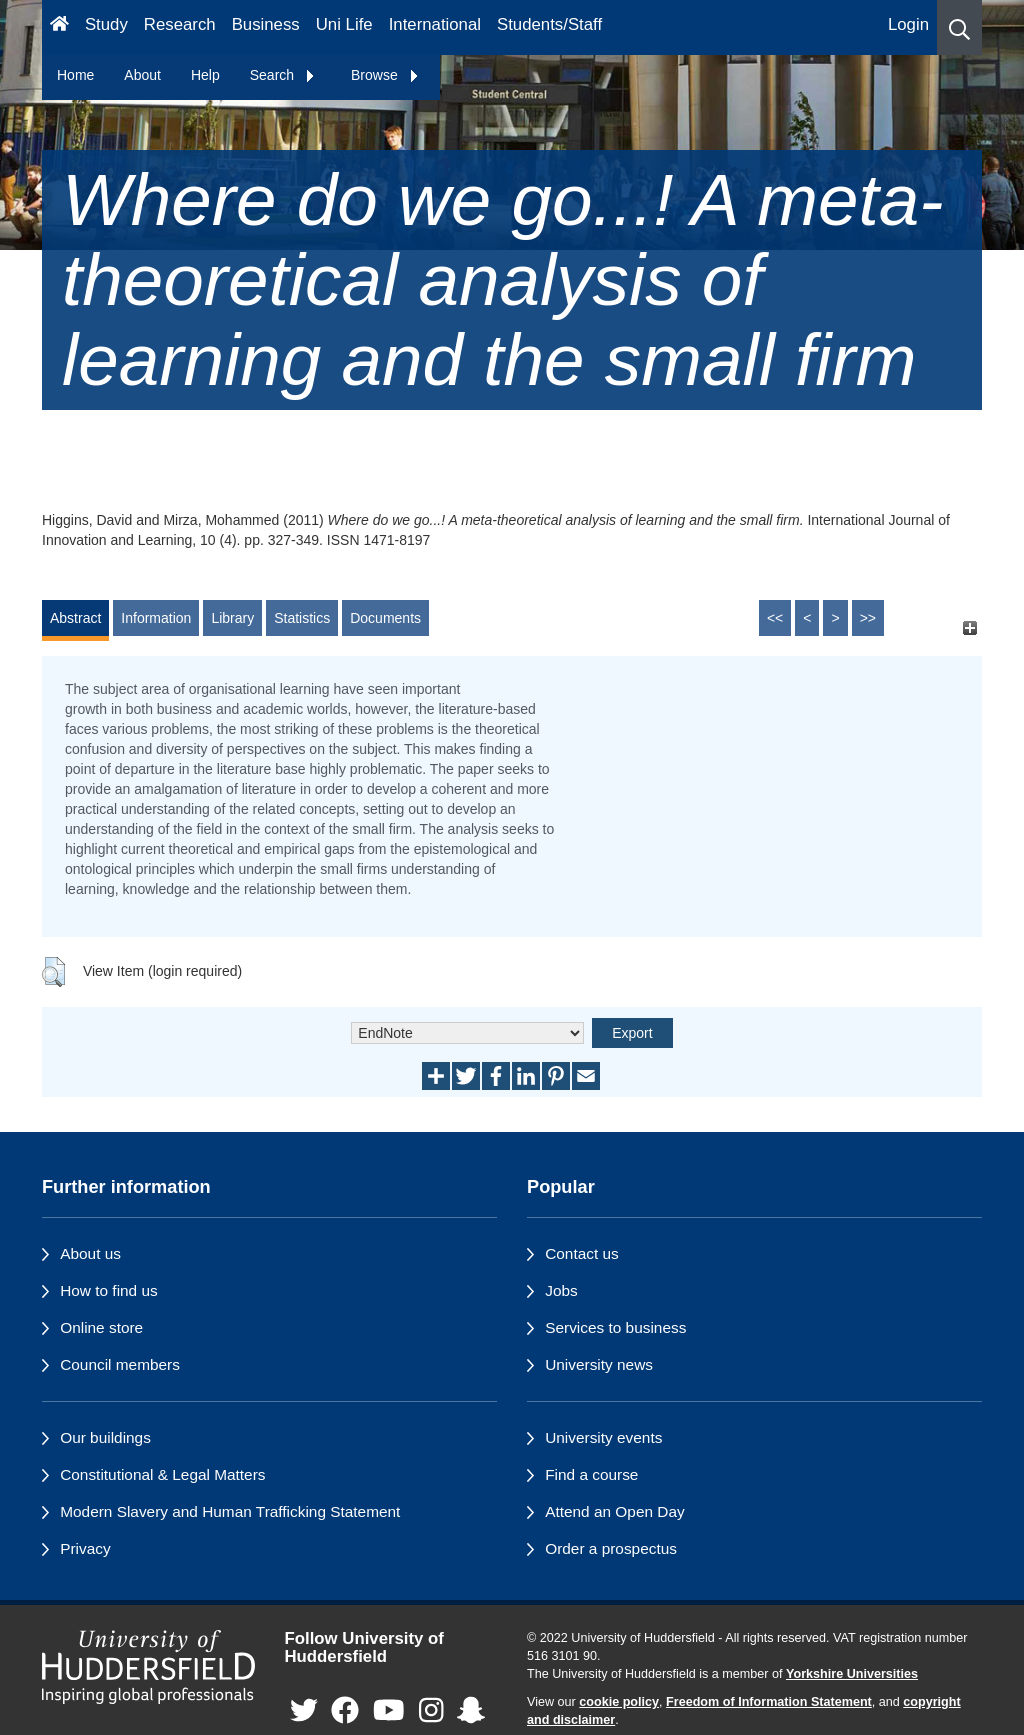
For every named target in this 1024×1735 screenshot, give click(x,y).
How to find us (109, 1290)
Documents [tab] (385, 618)
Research (180, 24)
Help (205, 75)
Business (266, 24)
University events (603, 1437)
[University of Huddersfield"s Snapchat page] (471, 1711)
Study (106, 24)
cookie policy (619, 1702)
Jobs (561, 1290)
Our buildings (105, 1437)
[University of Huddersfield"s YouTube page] (389, 1711)
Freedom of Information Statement (769, 1702)
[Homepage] (59, 27)
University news (599, 1364)
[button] (959, 27)
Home (75, 75)
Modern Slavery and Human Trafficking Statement (230, 1511)
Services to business (615, 1327)
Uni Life (344, 24)
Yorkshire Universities (852, 1674)
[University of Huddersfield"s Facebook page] (345, 1711)
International (435, 24)
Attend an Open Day (614, 1511)
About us (90, 1253)
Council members (120, 1364)
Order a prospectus (611, 1548)
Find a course (591, 1474)
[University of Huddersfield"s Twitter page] (304, 1711)
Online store (101, 1327)
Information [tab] (156, 618)
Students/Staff (549, 24)
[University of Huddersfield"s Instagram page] (431, 1711)
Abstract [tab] (75, 618)
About (142, 75)
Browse (385, 75)
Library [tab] (232, 618)
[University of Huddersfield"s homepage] (148, 1667)
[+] (969, 627)
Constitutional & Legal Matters (162, 1474)
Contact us (582, 1253)
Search (283, 75)
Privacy (85, 1548)
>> (868, 618)
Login (908, 24)
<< (775, 618)
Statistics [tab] (302, 618)
